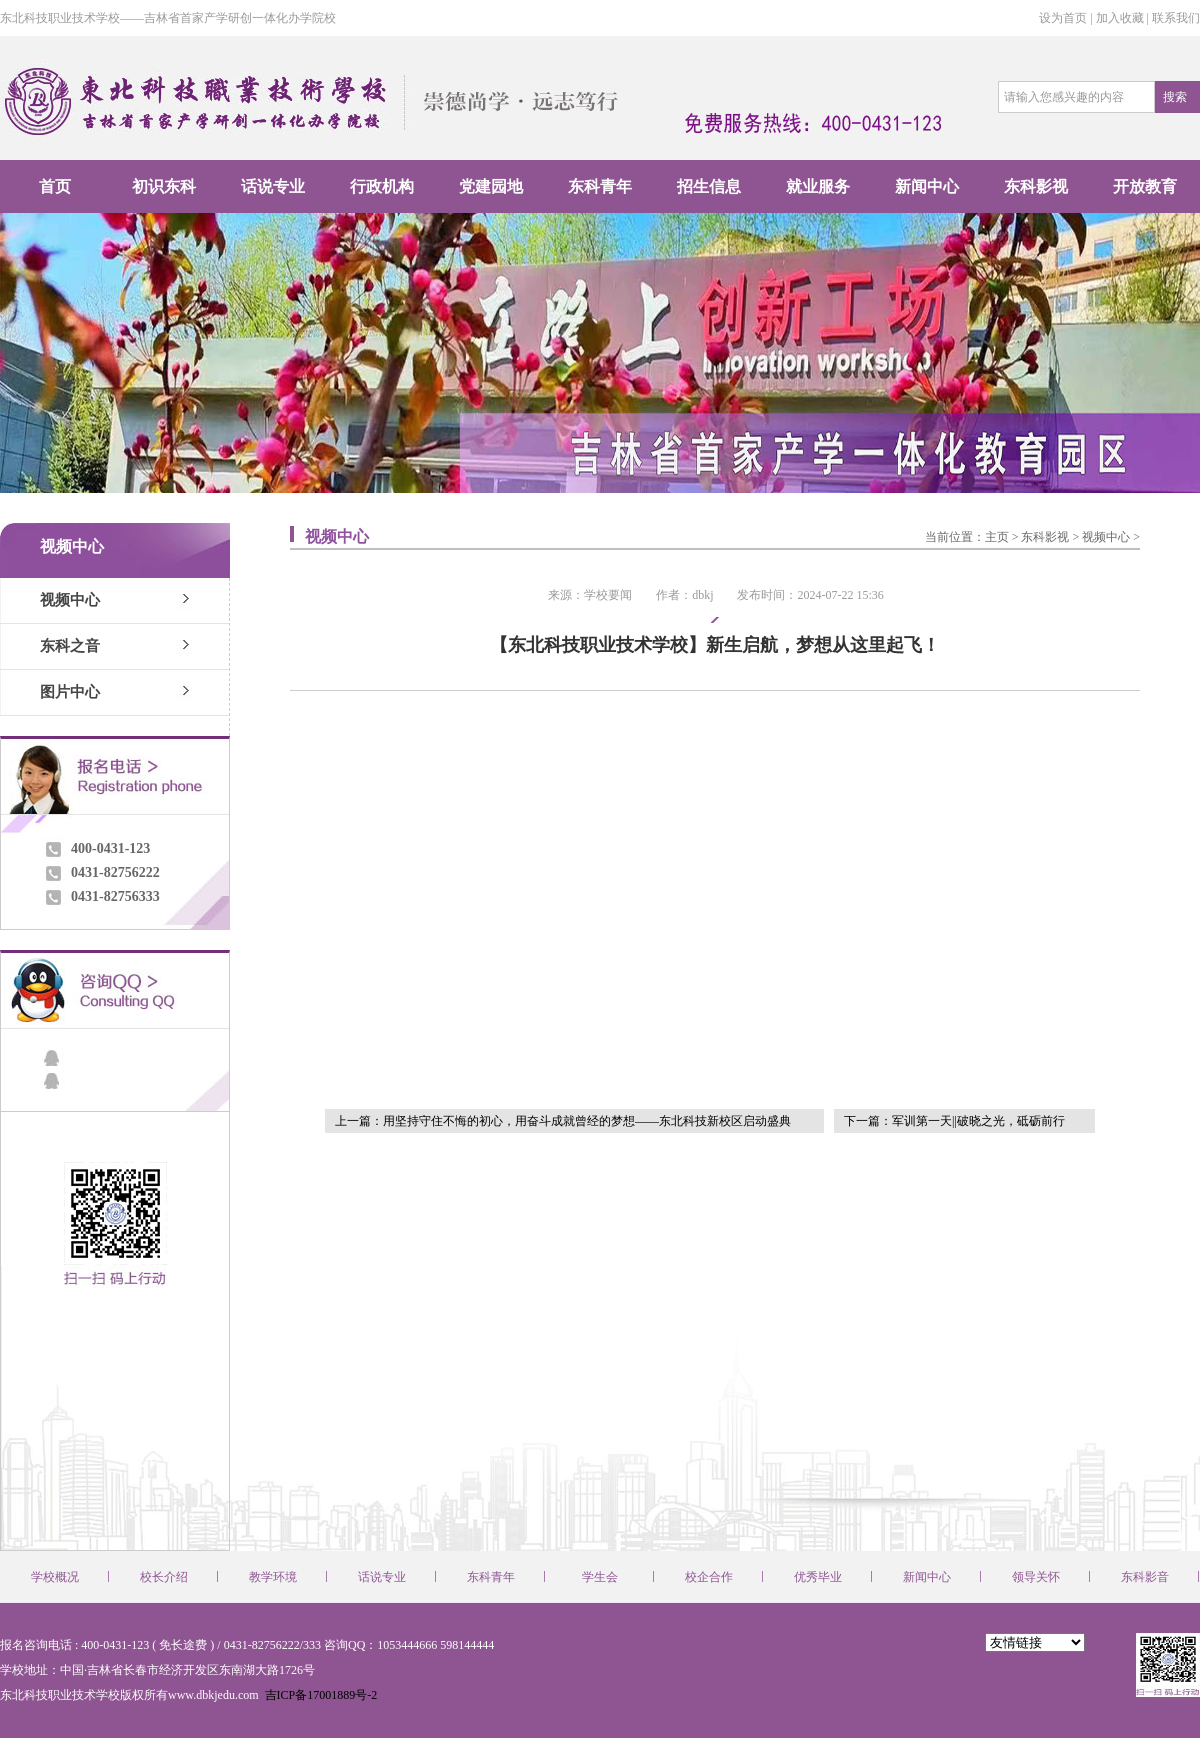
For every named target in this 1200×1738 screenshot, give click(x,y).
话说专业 (273, 186)
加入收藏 (1120, 18)
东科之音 (70, 646)
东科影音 (1145, 1577)
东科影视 (1036, 186)
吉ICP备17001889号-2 (320, 1695)
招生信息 (709, 186)
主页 (997, 537)
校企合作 (709, 1577)
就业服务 (818, 186)
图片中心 (70, 692)
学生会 (600, 1577)
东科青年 (600, 186)
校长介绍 (164, 1577)
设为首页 (1063, 18)
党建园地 (491, 186)
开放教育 (1145, 186)
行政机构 (382, 186)
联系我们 (1176, 18)
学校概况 (55, 1577)
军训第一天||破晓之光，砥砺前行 (978, 1121)
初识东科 (164, 186)
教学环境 (273, 1577)
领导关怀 (1036, 1577)
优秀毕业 (818, 1577)
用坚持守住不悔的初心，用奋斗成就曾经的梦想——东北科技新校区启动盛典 (587, 1121)
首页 (55, 186)
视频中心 (70, 600)
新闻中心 (927, 186)
